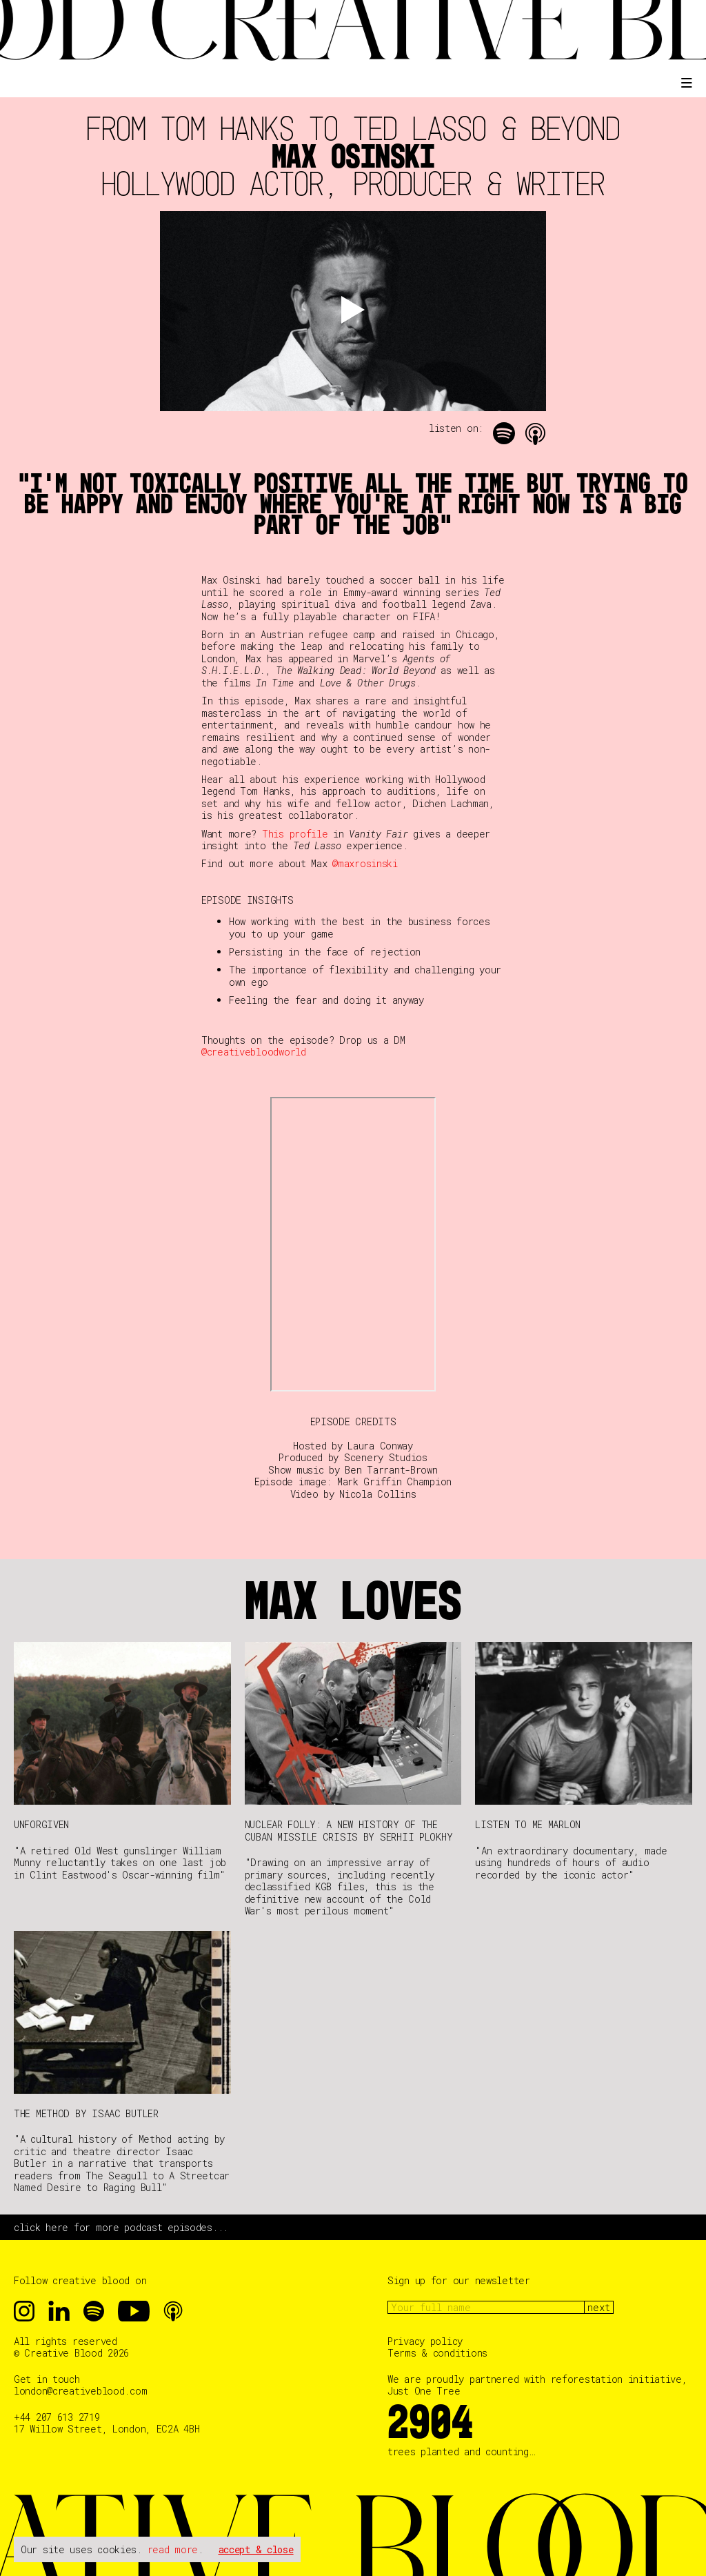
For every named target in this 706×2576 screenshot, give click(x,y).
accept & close (256, 2549)
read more (173, 2549)
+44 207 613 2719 (57, 2417)
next (598, 2307)
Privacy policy (425, 2341)
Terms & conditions (437, 2353)
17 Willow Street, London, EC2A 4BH (106, 2428)
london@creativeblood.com (80, 2390)
